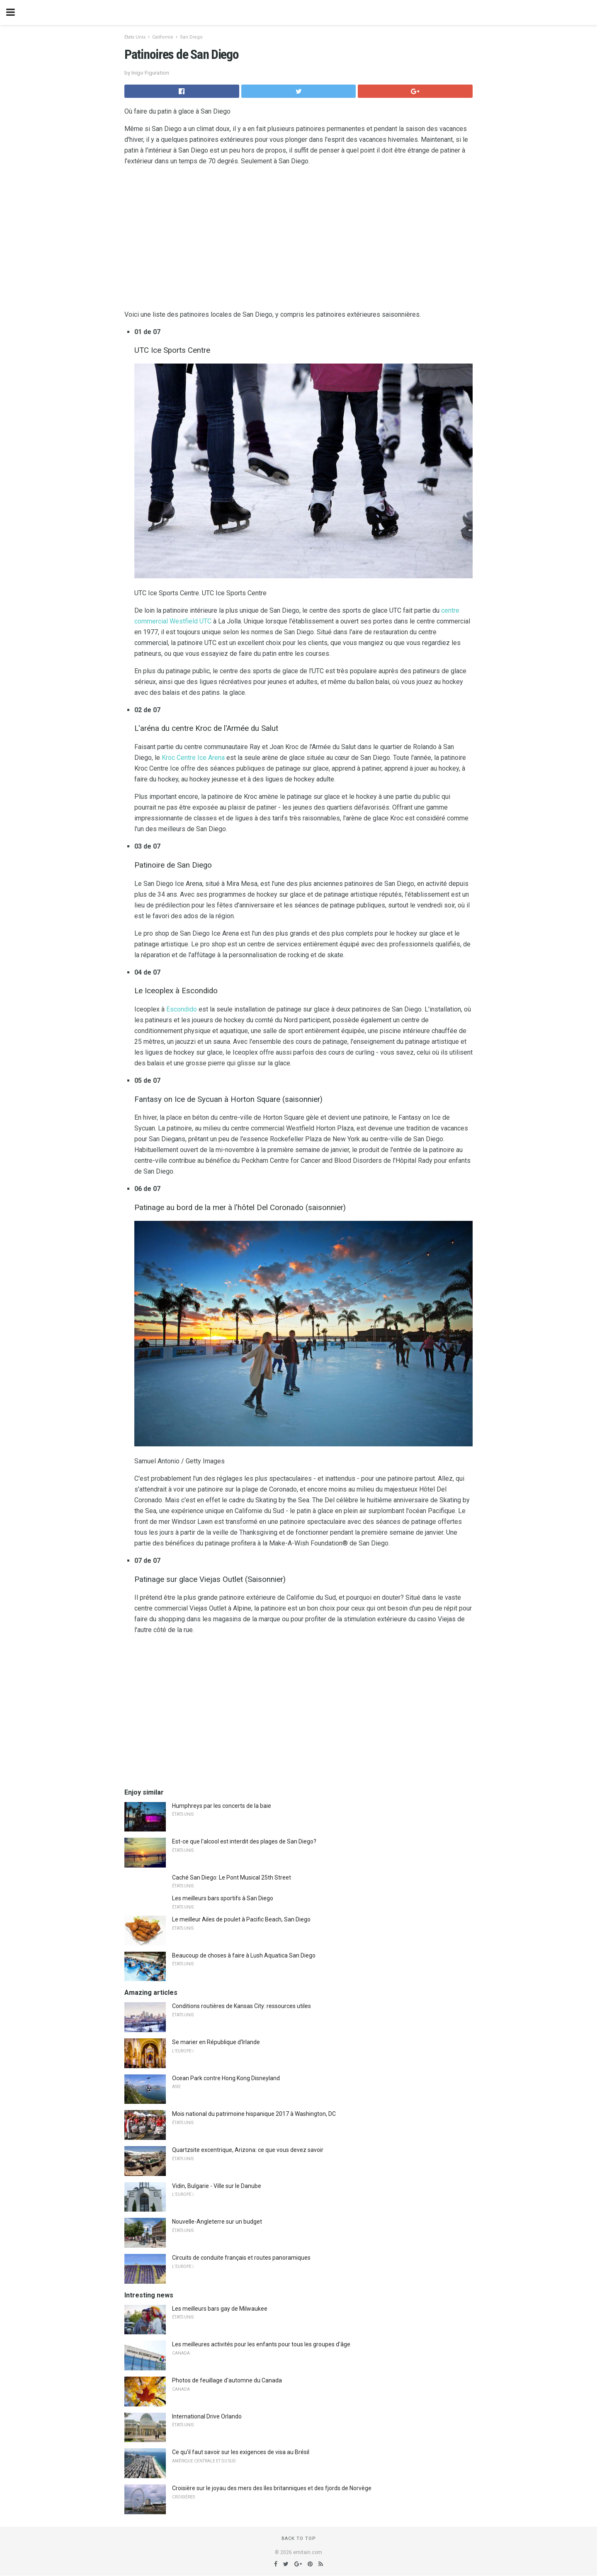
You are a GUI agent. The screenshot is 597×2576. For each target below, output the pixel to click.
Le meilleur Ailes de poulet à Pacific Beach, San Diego (241, 1919)
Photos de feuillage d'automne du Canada (227, 2380)
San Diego (191, 37)
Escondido (181, 1009)
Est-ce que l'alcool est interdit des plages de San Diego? (244, 1841)
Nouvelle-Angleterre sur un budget (217, 2221)
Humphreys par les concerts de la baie (221, 1805)
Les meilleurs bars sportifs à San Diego (222, 1898)
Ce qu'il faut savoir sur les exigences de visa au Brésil (240, 2452)
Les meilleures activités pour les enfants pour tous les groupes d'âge (261, 2344)
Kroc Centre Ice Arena (193, 758)
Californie (162, 37)
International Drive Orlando (207, 2416)
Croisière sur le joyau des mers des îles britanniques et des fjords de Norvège (271, 2488)
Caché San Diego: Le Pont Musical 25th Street (231, 1877)
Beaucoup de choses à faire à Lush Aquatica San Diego (243, 1955)
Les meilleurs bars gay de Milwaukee (219, 2308)
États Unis (135, 37)
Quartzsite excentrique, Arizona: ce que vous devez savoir (247, 2150)
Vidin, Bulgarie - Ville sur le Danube (216, 2186)
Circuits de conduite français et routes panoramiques (241, 2257)
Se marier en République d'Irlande (216, 2042)
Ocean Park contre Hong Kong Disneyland (226, 2078)
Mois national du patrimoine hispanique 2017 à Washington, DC (254, 2113)
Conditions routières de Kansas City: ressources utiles (241, 2006)
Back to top (299, 2538)
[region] (298, 239)
